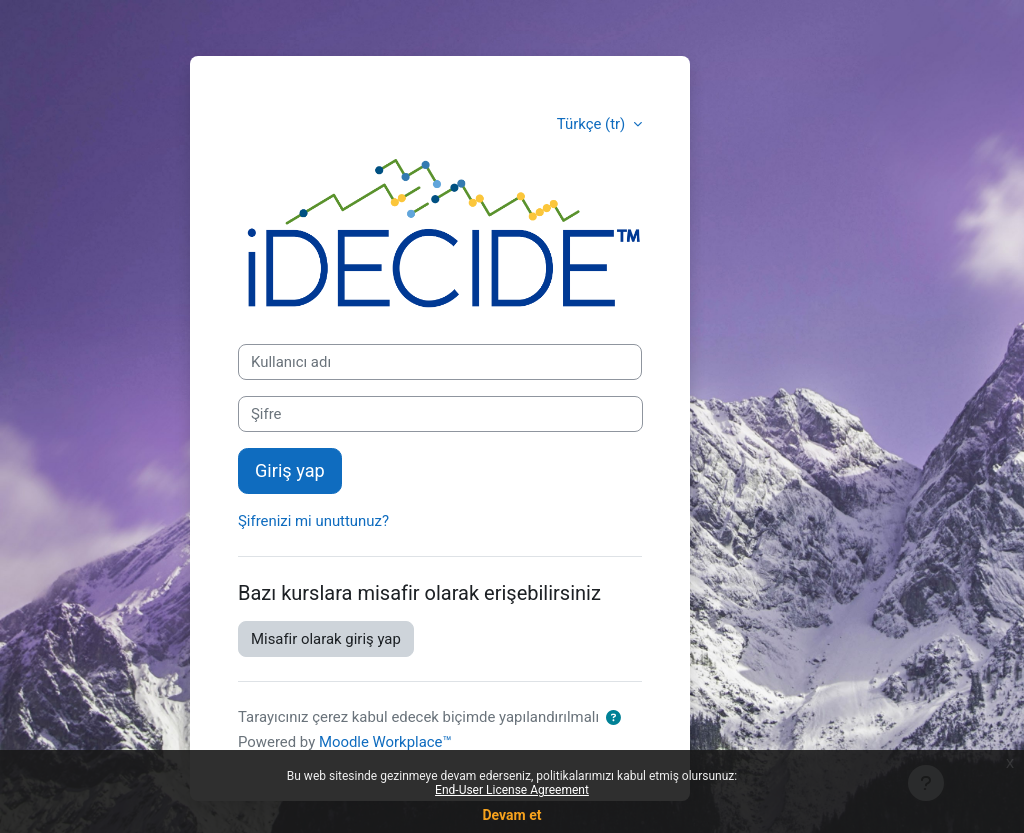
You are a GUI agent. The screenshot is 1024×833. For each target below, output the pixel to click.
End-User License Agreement (512, 790)
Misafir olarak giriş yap (326, 639)
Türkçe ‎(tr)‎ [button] (593, 124)
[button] (613, 718)
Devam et (512, 815)
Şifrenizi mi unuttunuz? (313, 521)
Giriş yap (290, 470)
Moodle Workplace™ (385, 742)
